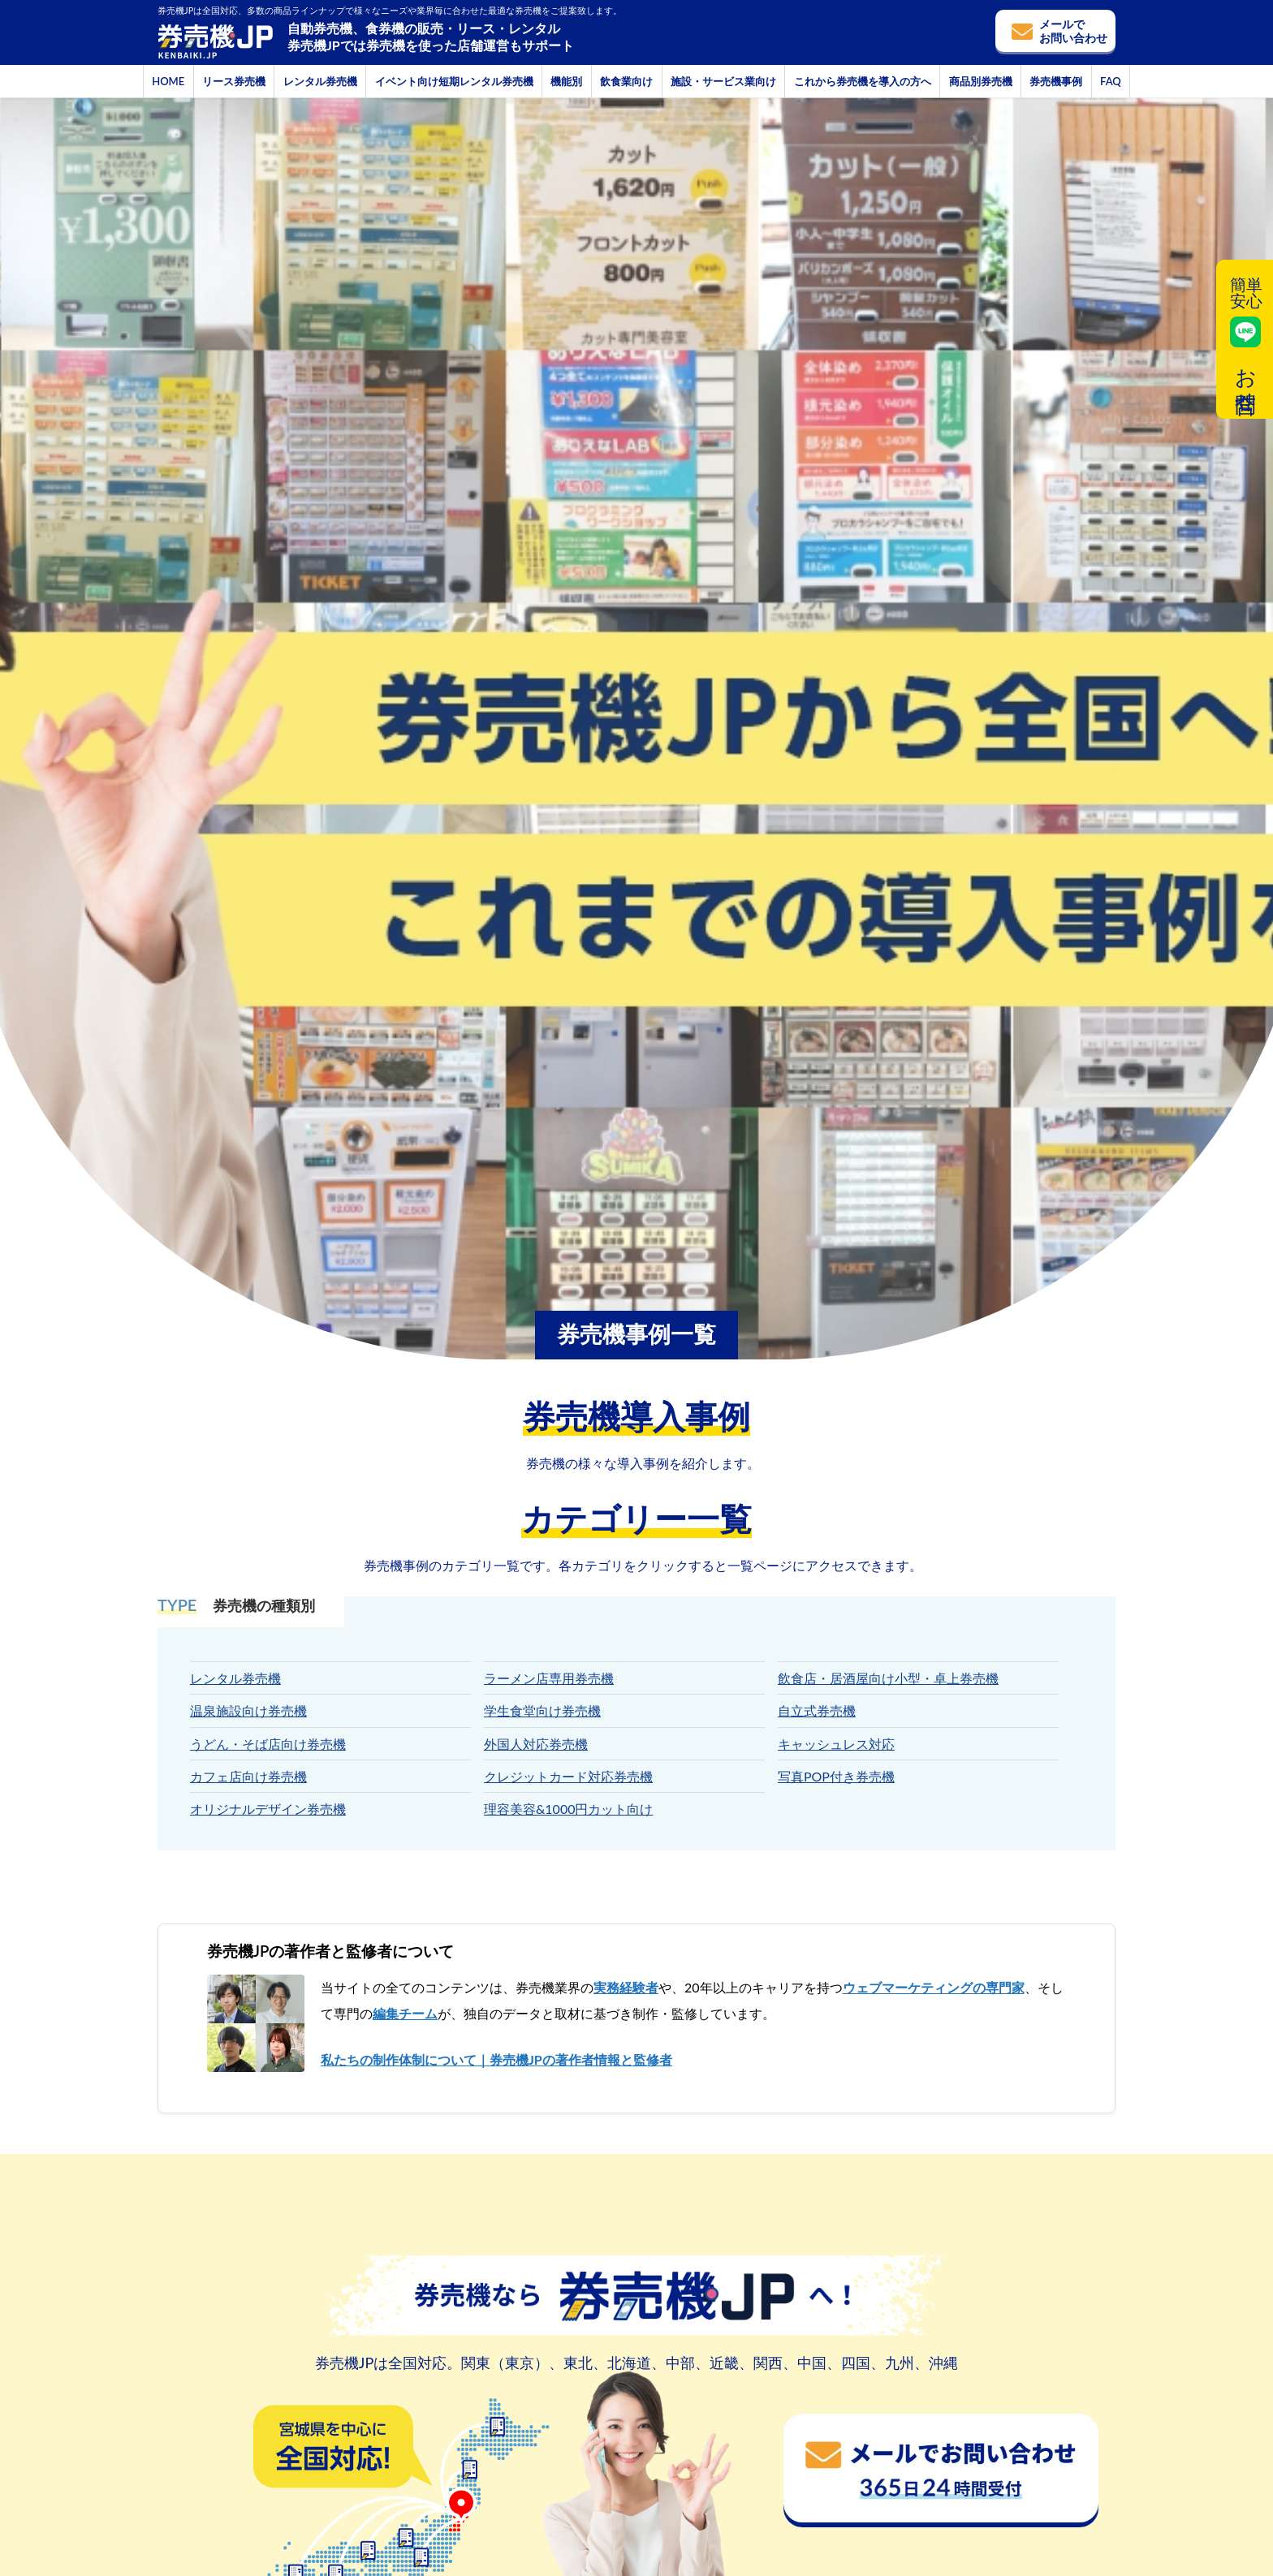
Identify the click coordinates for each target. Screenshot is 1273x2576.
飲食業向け (626, 81)
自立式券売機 (817, 1710)
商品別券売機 (980, 81)
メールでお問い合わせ (1073, 31)
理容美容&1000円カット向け (569, 1808)
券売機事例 (1055, 81)
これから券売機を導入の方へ (862, 81)
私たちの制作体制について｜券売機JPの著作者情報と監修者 (496, 2059)
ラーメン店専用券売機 (549, 1678)
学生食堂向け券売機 (542, 1710)
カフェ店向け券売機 (248, 1776)
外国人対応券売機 (536, 1743)
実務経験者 (625, 1987)
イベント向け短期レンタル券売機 (454, 81)
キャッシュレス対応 (836, 1743)
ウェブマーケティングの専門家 (934, 1987)
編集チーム (405, 2013)
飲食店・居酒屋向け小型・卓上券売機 (888, 1678)
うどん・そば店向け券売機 (268, 1743)
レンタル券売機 (320, 81)
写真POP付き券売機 (836, 1776)
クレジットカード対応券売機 (568, 1776)
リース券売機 (233, 81)
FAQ (1110, 81)
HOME (168, 81)
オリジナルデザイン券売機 (268, 1808)
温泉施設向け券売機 (248, 1710)
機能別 (566, 81)
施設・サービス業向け (723, 81)
